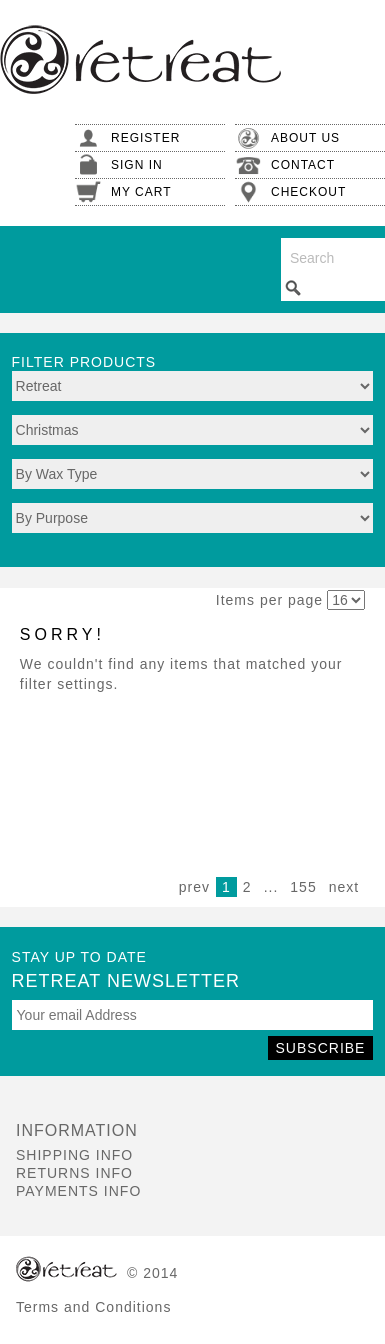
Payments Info (78, 1191)
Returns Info (74, 1173)
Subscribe (321, 1048)
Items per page (269, 600)
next (344, 887)
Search (293, 288)
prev (194, 887)
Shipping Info (74, 1155)
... (271, 887)
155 (303, 887)
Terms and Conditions (93, 1307)
